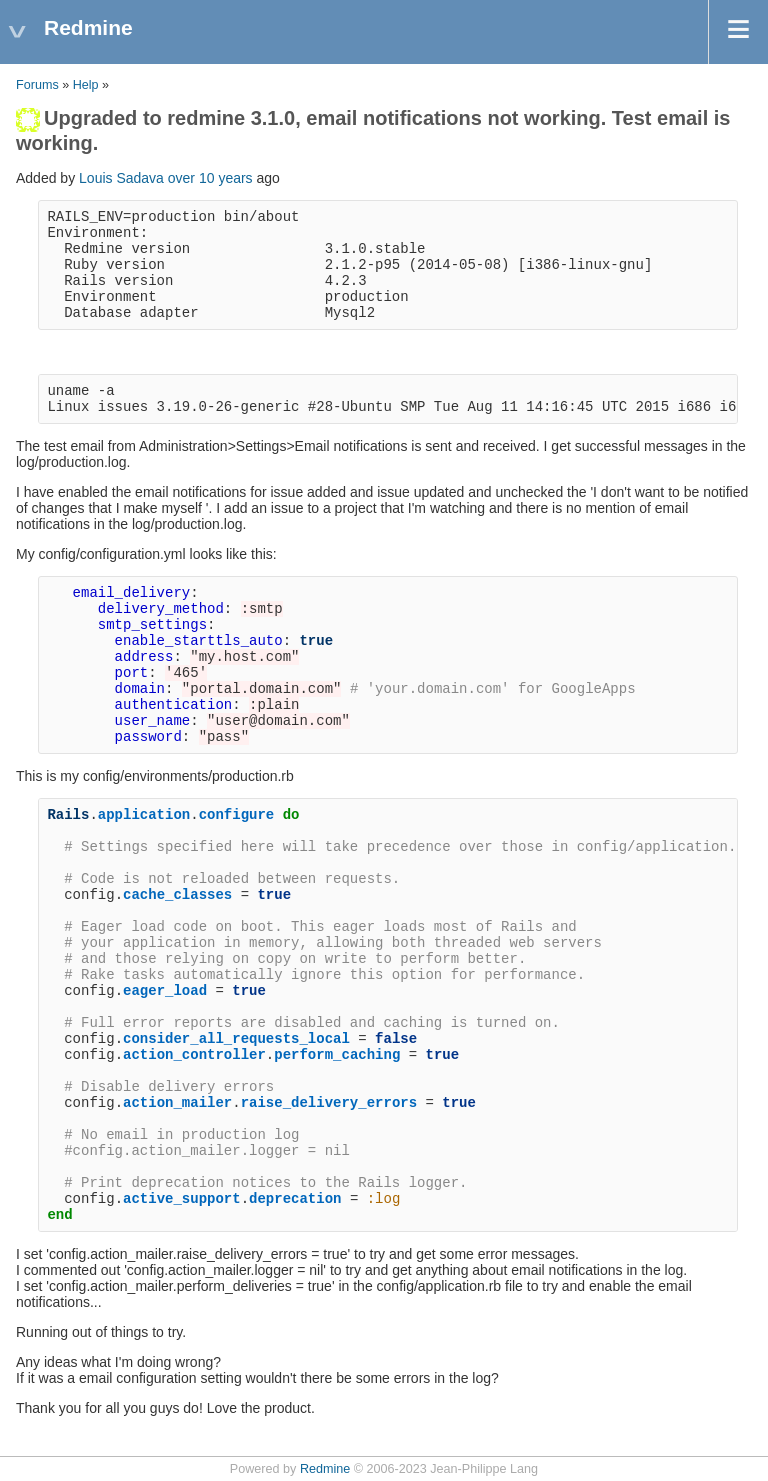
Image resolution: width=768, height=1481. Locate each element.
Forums (37, 85)
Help (86, 85)
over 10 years (210, 178)
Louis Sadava (121, 178)
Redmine (325, 1469)
